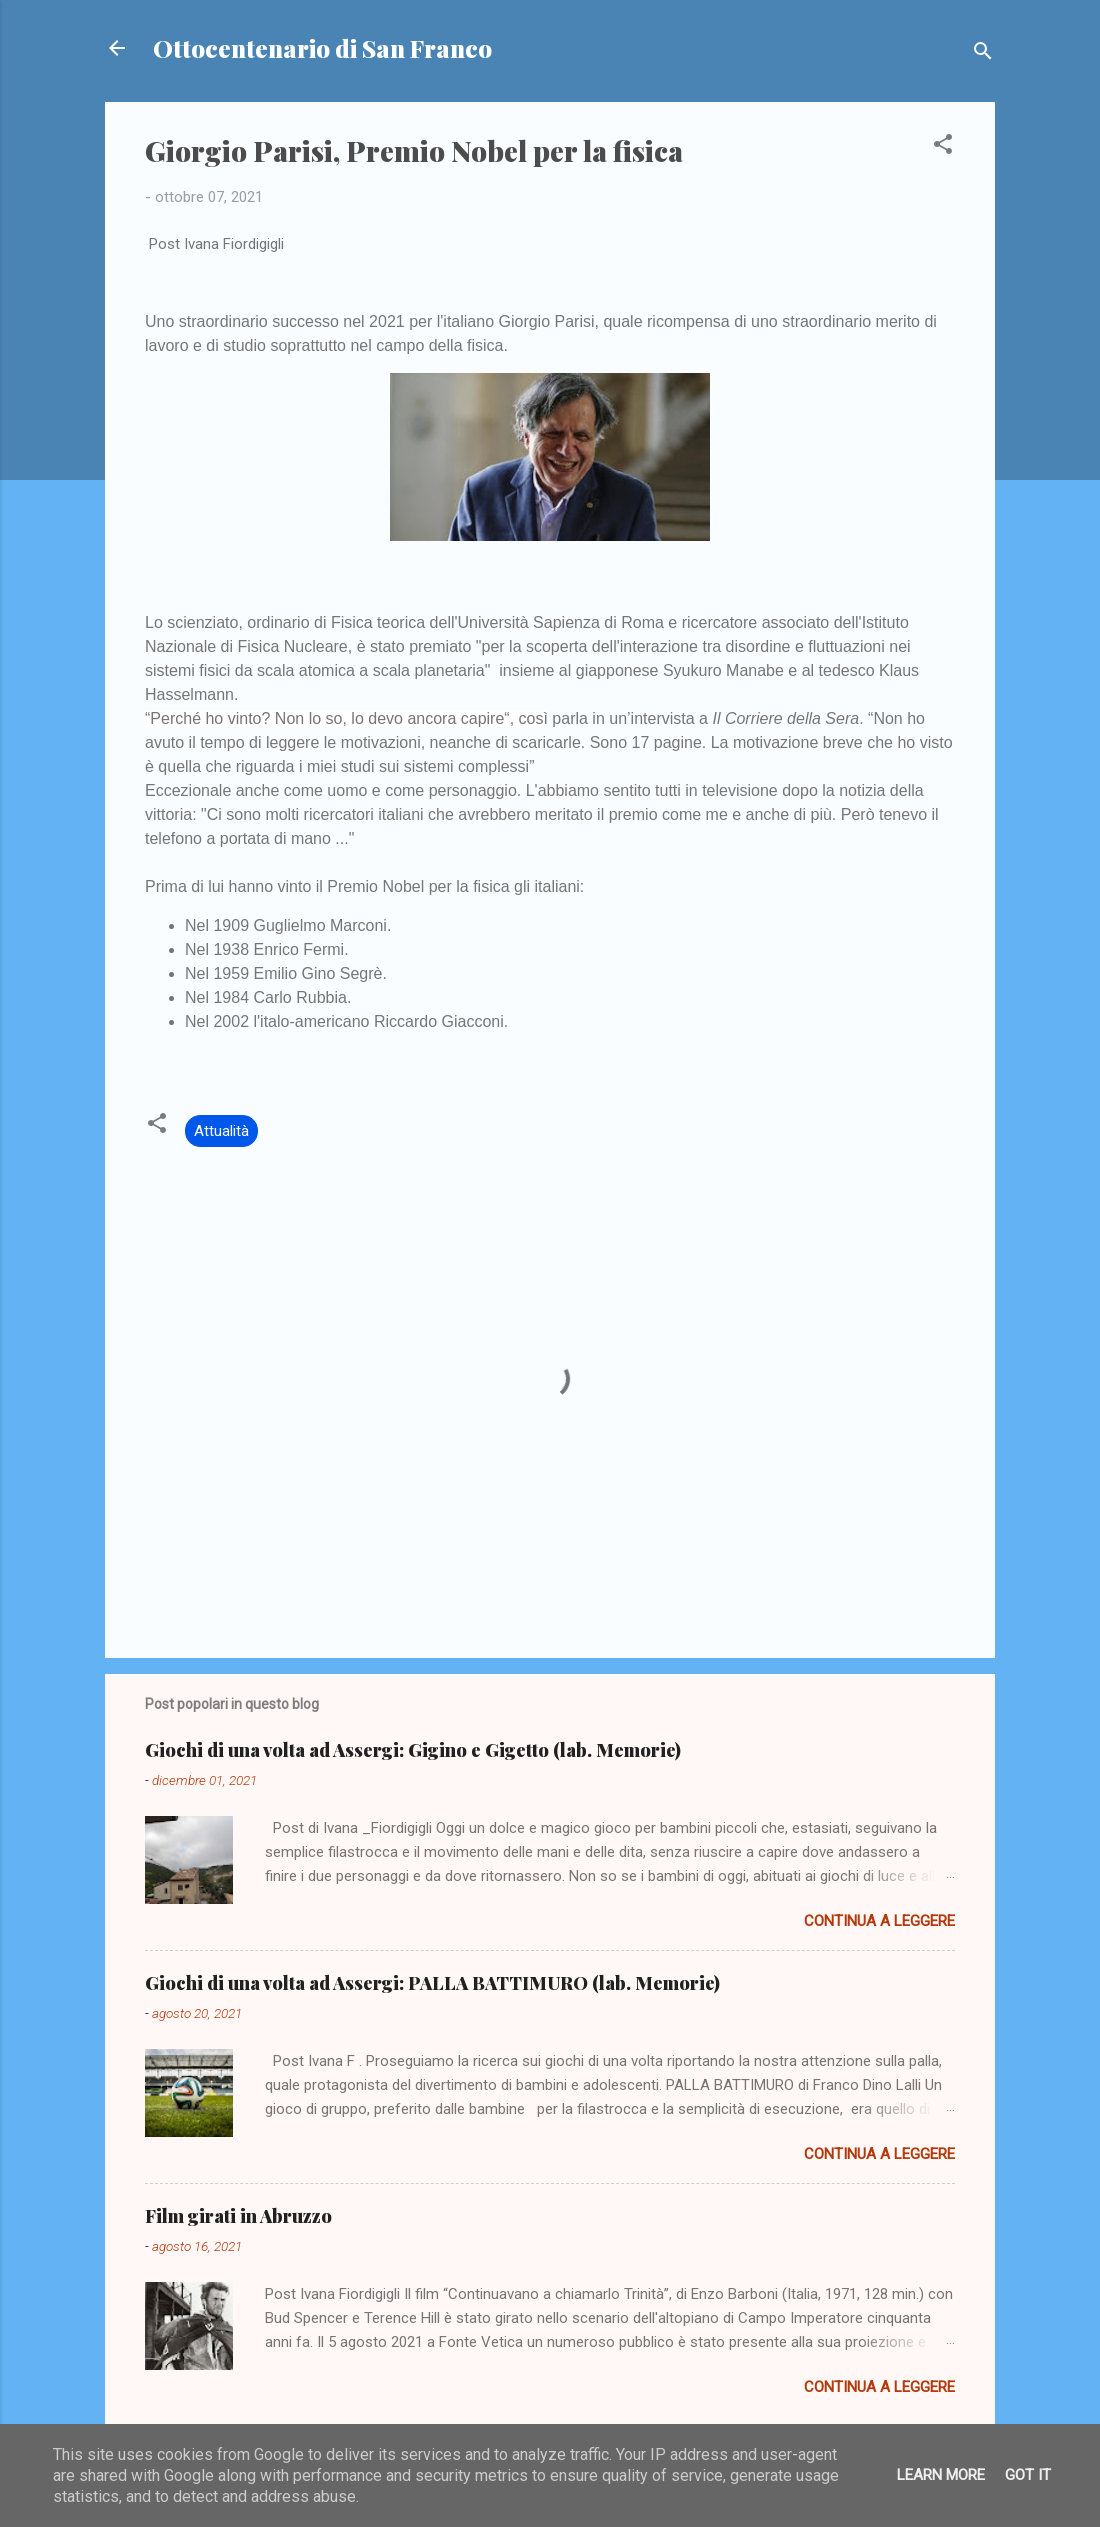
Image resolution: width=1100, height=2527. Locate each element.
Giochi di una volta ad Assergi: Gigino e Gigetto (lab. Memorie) (413, 1750)
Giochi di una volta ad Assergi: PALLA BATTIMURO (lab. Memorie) (432, 1983)
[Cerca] (983, 54)
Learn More (941, 2475)
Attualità (221, 1131)
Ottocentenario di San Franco (322, 48)
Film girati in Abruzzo (238, 2216)
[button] (943, 147)
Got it (1028, 2475)
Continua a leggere (879, 1921)
